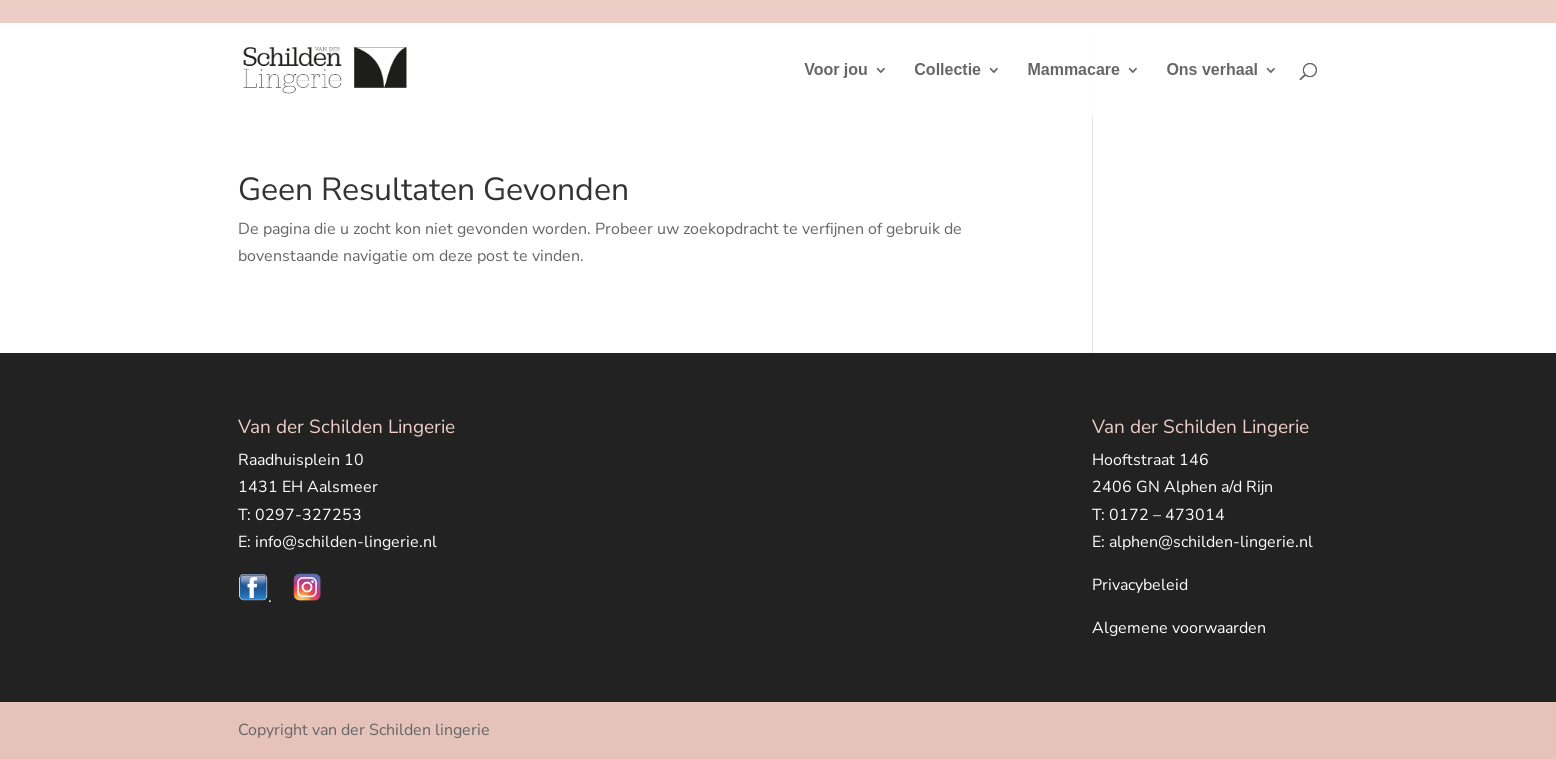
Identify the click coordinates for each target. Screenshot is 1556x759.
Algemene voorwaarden (1179, 628)
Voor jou (836, 70)
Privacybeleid (1140, 585)
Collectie (947, 70)
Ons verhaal (1212, 70)
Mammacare (1073, 70)
